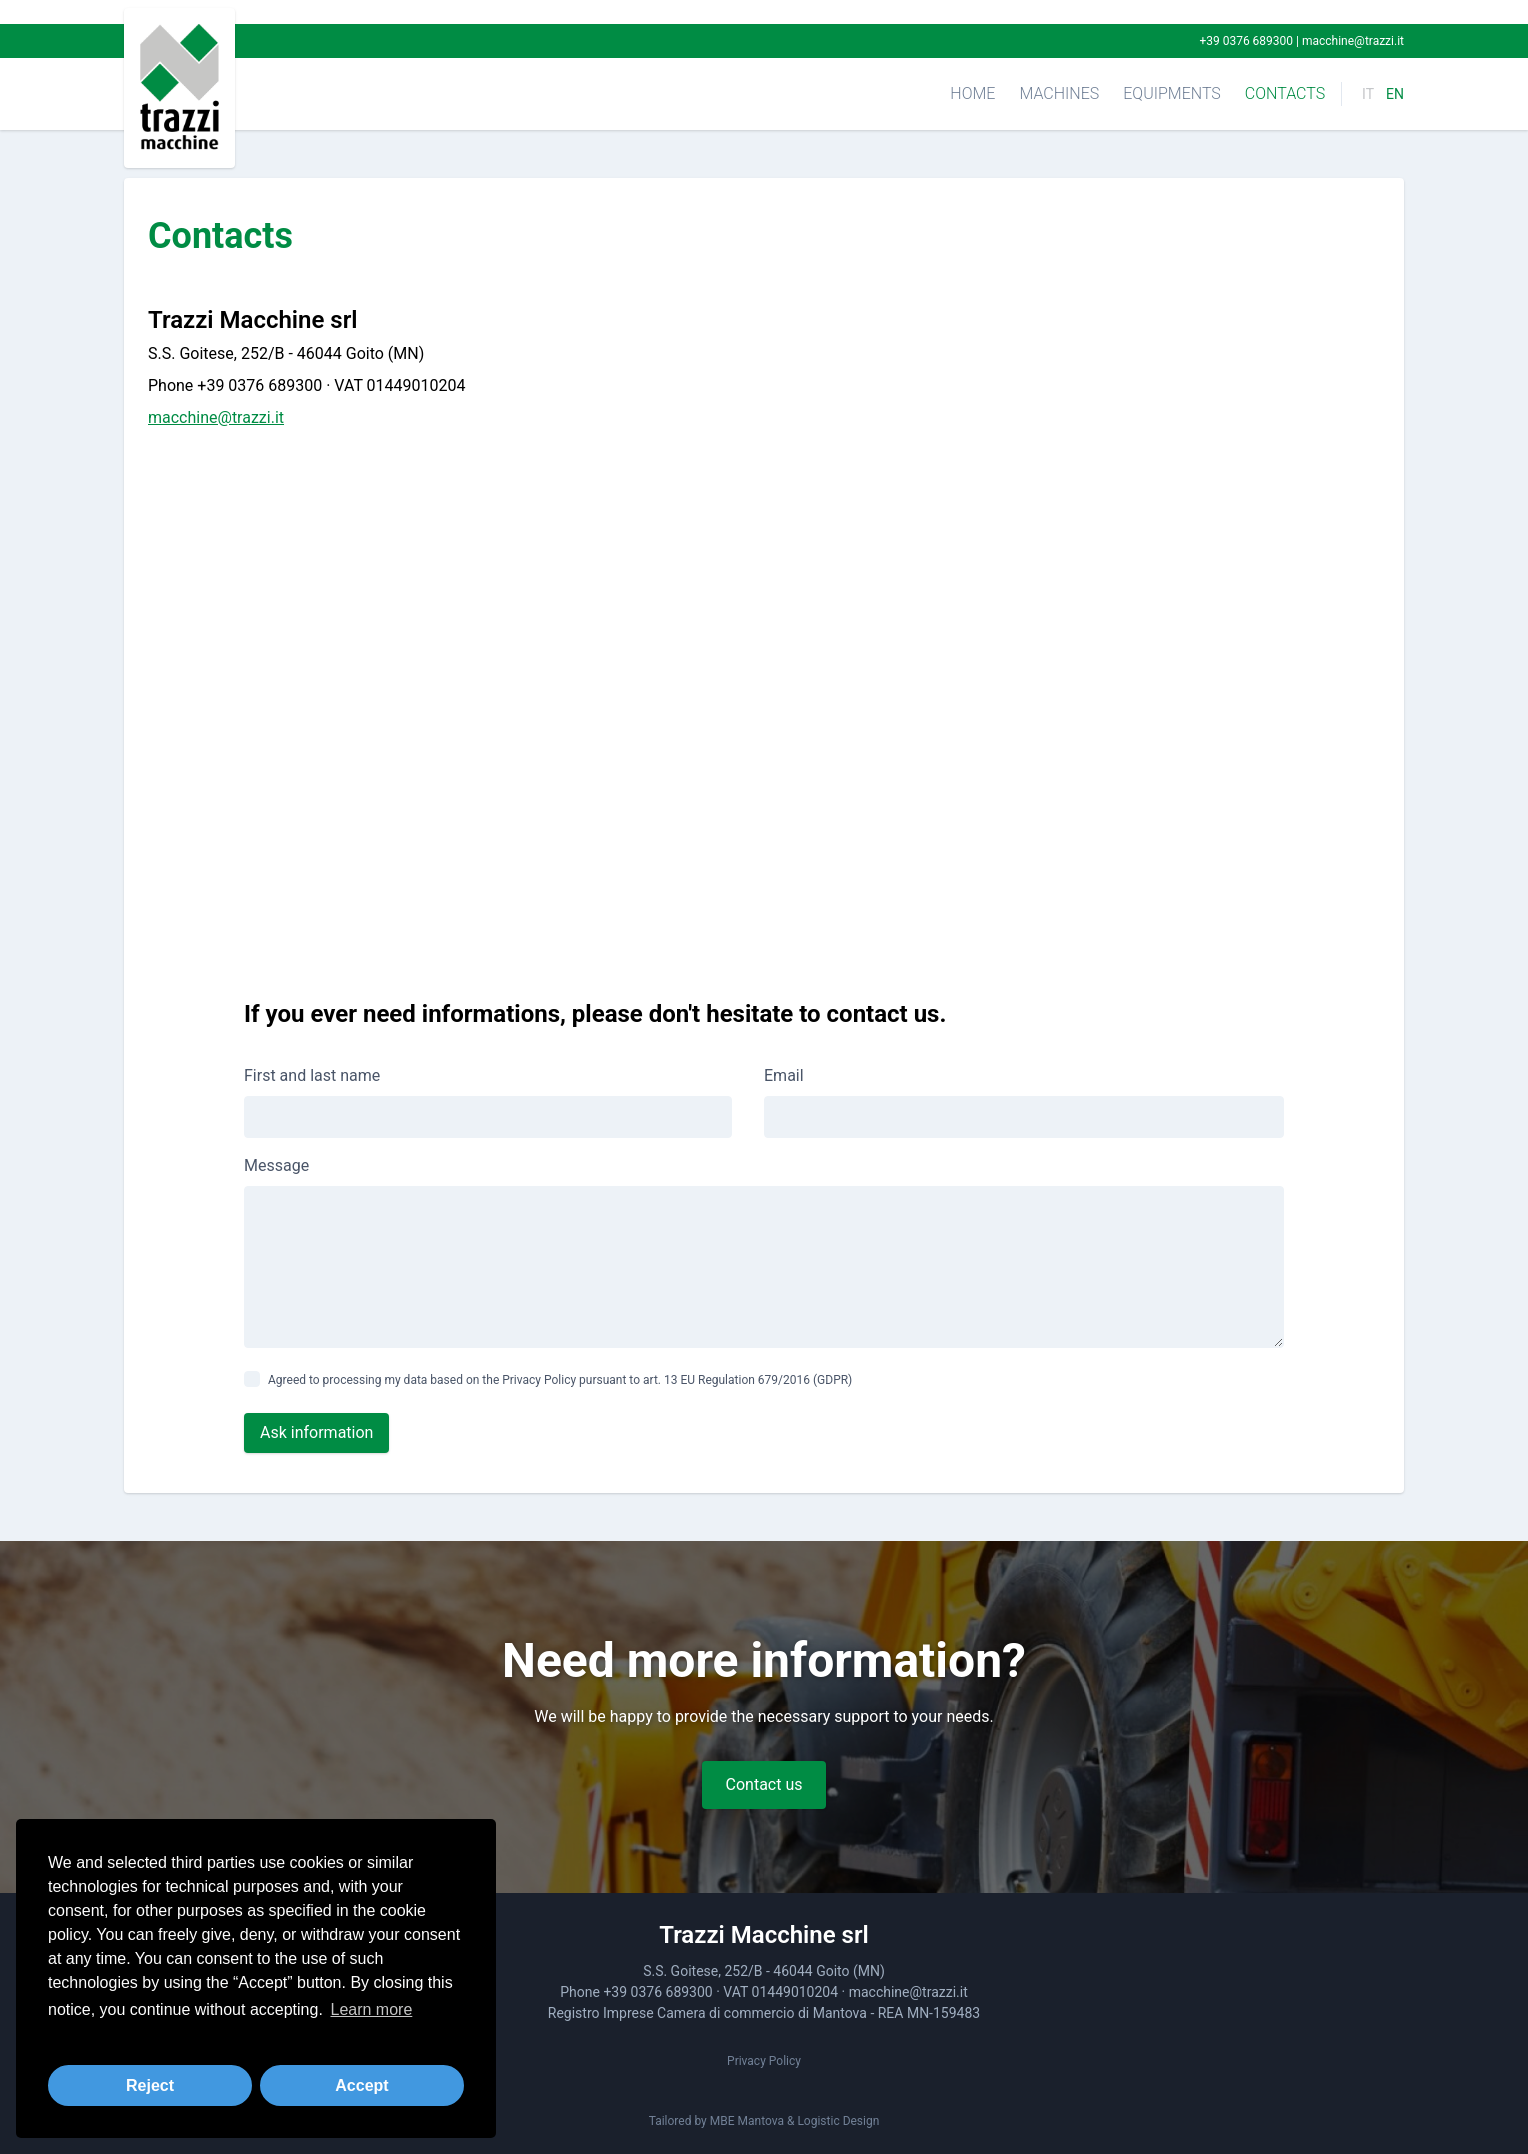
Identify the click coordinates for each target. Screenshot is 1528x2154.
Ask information (316, 1432)
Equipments (1172, 93)
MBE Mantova (747, 2121)
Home (972, 93)
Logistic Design (838, 2121)
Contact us (764, 1784)
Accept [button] (361, 2085)
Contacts (1285, 93)
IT (1368, 94)
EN (1395, 94)
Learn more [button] (371, 2009)
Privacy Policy (764, 2061)
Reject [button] (150, 2085)
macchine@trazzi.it (1353, 41)
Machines (1059, 93)
